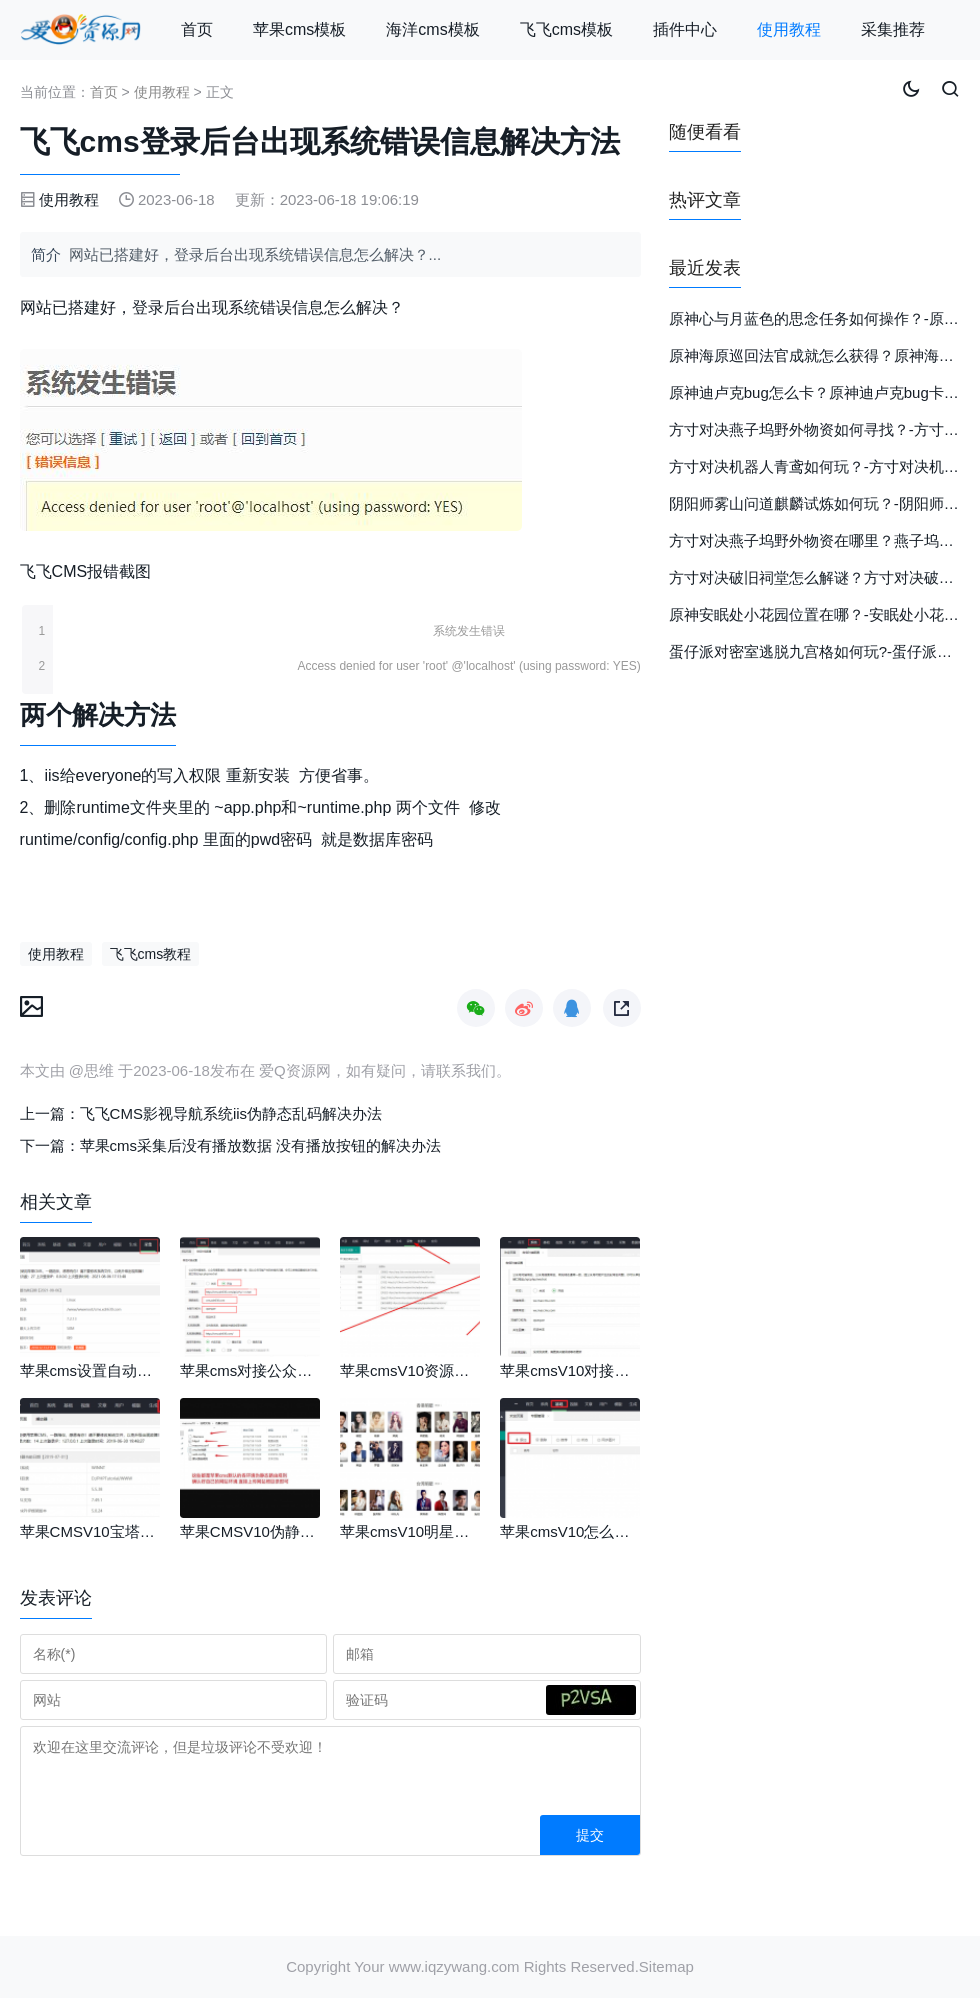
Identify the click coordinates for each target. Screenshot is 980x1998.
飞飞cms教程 (151, 954)
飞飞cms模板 (566, 29)
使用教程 (789, 29)
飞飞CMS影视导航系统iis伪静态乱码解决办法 (231, 1113)
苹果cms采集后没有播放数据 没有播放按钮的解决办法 (261, 1145)
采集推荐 (893, 29)
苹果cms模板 (299, 29)
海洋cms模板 (432, 29)
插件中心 (685, 29)
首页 (197, 29)
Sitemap (666, 1966)
